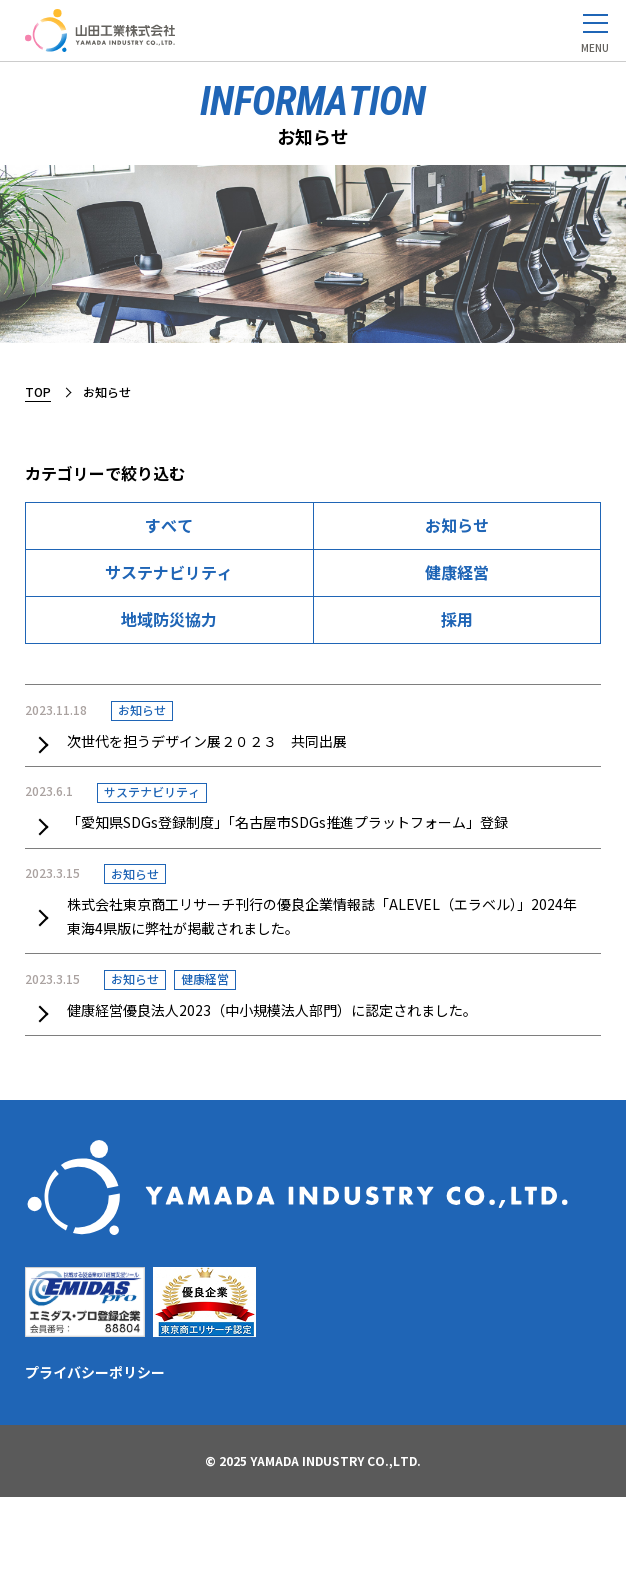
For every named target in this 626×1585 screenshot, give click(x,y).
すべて (169, 525)
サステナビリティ (169, 572)
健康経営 (457, 572)
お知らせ (457, 525)
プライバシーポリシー (95, 1372)
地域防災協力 (169, 619)
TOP (38, 391)
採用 (457, 619)
